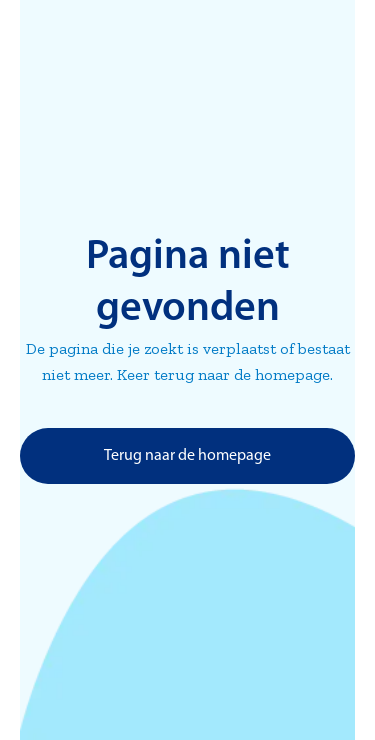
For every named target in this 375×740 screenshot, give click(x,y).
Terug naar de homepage (187, 456)
